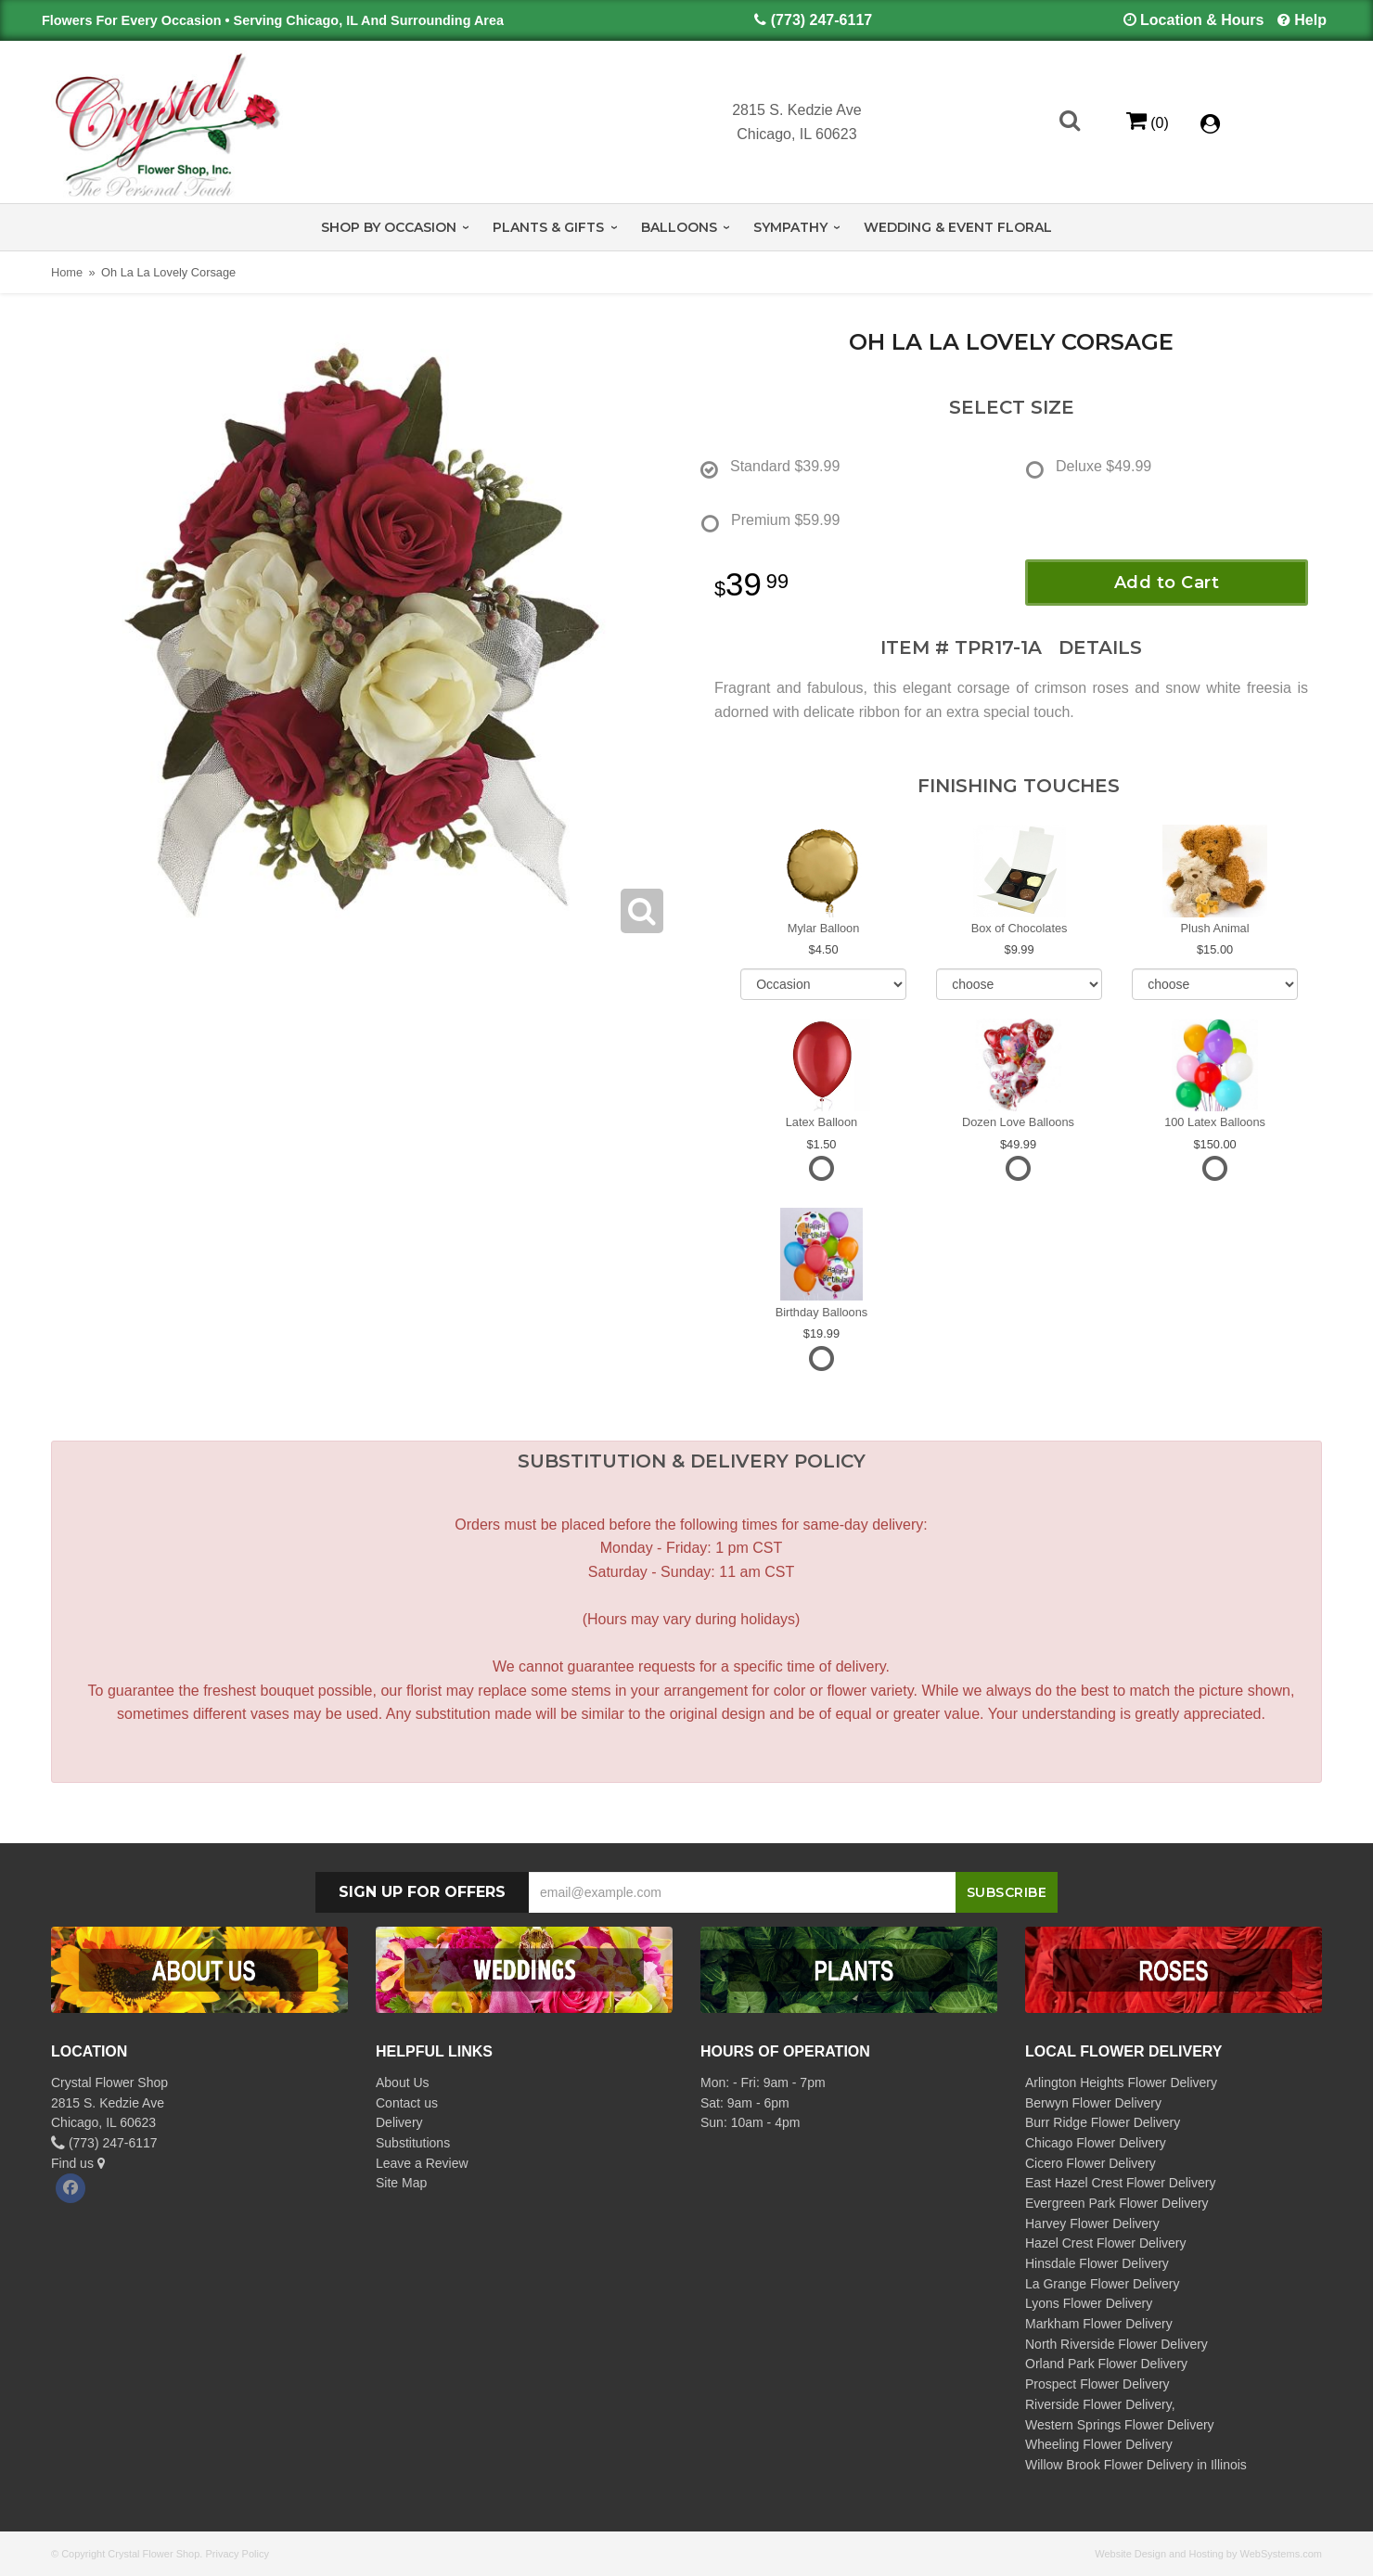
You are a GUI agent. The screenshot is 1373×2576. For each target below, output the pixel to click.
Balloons (679, 227)
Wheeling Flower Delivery (1099, 2444)
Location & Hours (1202, 20)
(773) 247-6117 (821, 20)
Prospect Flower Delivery (1097, 2384)
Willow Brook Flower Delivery (1109, 2464)
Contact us (407, 2102)
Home (67, 272)
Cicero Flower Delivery (1090, 2163)
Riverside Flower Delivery (1098, 2404)
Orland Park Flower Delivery (1106, 2363)
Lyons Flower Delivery (1088, 2303)
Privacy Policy (236, 2553)
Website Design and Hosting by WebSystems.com (1208, 2553)
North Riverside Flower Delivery (1116, 2344)
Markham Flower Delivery (1099, 2323)
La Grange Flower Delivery (1102, 2283)
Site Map (401, 2182)
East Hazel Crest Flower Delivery (1120, 2182)
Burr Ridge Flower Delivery (1102, 2122)
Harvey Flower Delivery (1092, 2223)
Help (1310, 20)
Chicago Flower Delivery (1095, 2142)
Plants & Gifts (548, 227)
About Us (403, 2082)
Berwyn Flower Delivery (1093, 2102)
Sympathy (790, 227)
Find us (78, 2163)
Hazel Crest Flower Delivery (1105, 2243)
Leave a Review (422, 2163)
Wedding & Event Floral (958, 227)
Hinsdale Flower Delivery (1097, 2263)
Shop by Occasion (388, 227)
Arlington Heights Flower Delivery (1121, 2082)
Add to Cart (1167, 582)
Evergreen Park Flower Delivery (1117, 2203)
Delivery (399, 2122)
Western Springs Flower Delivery (1119, 2424)
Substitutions (413, 2142)
